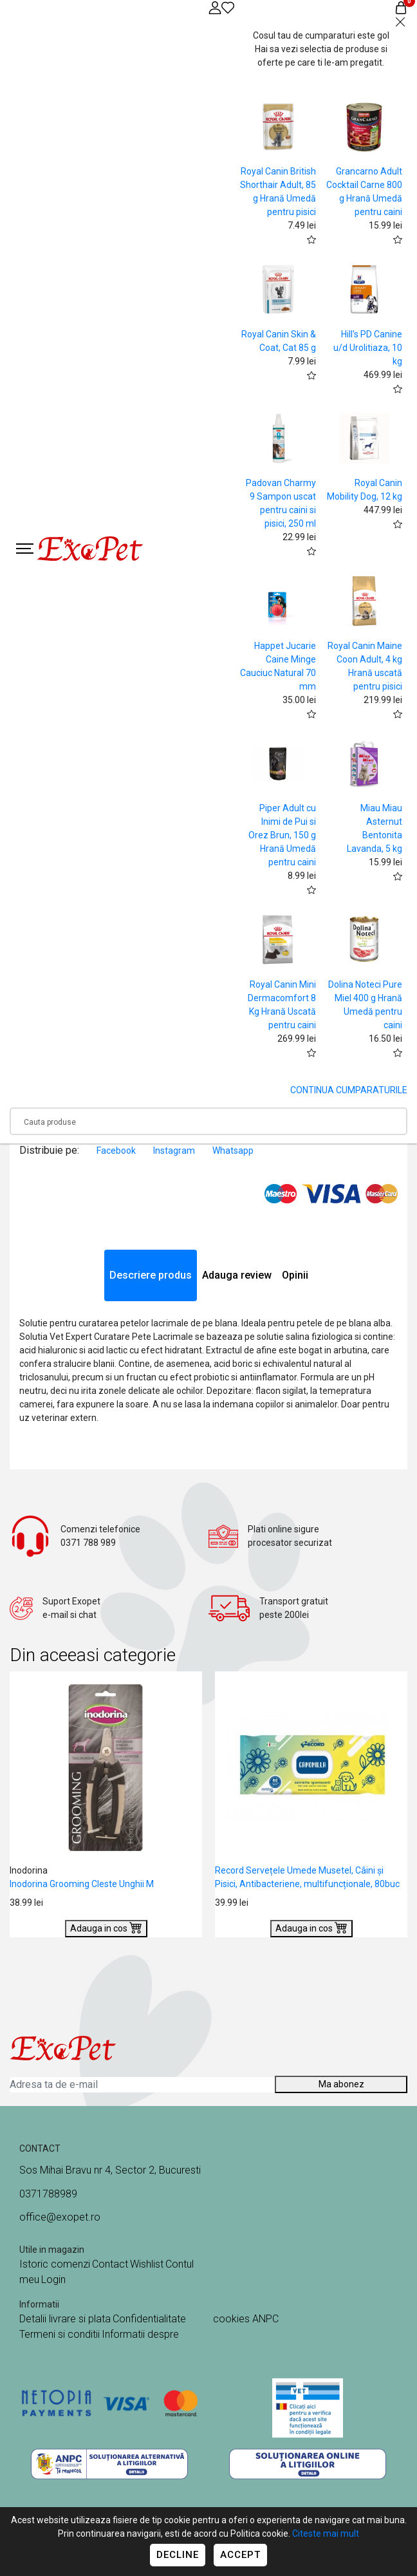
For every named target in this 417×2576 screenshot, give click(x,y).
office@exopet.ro (59, 2217)
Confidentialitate (149, 2319)
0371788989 (48, 2194)
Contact (110, 2264)
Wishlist (146, 2264)
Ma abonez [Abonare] (341, 2084)
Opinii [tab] (295, 1275)
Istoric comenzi (54, 2264)
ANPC (265, 2319)
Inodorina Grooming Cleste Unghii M (82, 1884)
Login (53, 2279)
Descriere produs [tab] (150, 1275)
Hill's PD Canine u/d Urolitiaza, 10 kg (367, 347)
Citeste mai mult (325, 2533)
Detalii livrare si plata (65, 2319)
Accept (240, 2555)
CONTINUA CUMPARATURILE (348, 1090)
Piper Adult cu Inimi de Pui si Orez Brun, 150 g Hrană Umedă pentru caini (282, 835)
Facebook (117, 1150)
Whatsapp (233, 1150)
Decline (177, 2555)
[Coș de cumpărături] (400, 7)
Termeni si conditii (59, 2334)
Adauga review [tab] (237, 1275)
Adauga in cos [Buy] (106, 1927)
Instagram (175, 1150)
